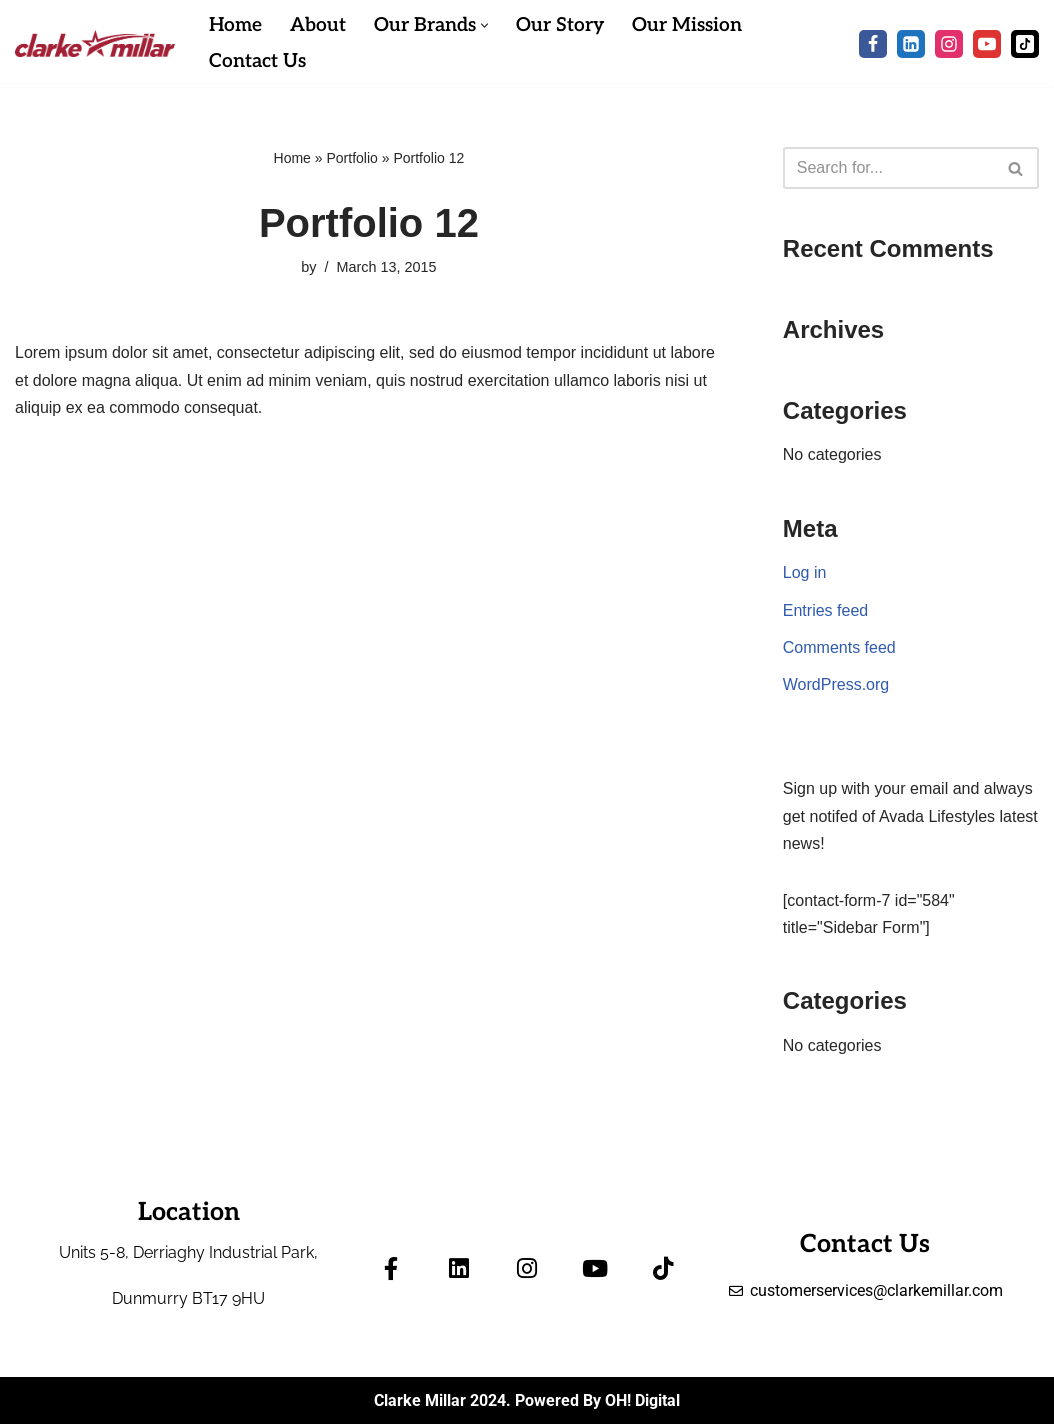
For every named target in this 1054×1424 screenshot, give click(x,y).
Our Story (560, 25)
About (318, 25)
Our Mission (687, 25)
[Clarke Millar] (95, 43)
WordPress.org (836, 684)
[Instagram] (949, 44)
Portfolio (351, 158)
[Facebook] (873, 44)
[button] (484, 25)
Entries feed (825, 610)
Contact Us (257, 61)
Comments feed (839, 647)
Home (235, 25)
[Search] (888, 168)
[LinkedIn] (911, 44)
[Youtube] (987, 44)
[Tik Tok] (1025, 44)
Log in (805, 572)
